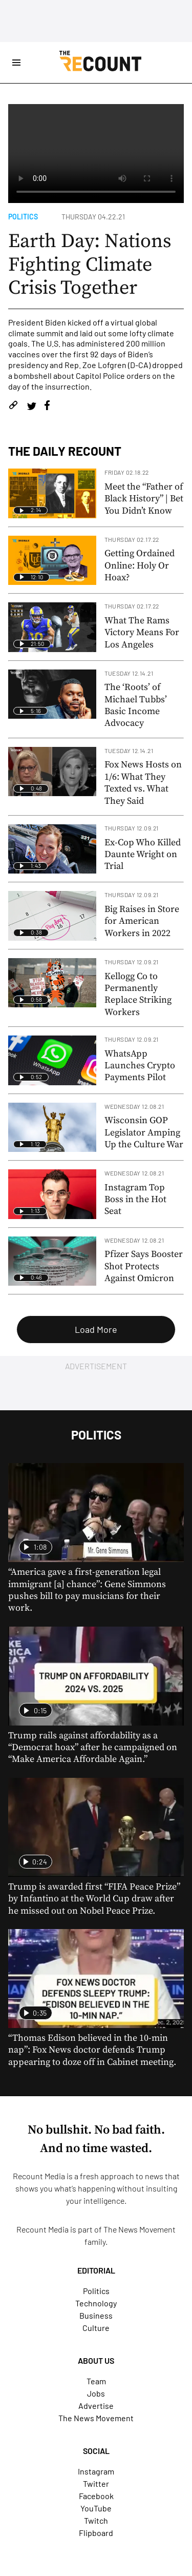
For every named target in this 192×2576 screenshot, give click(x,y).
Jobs (96, 2393)
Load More (96, 1329)
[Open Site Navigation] (16, 62)
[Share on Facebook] (47, 407)
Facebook (96, 2496)
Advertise (96, 2405)
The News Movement (139, 2229)
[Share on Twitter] (31, 407)
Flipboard (96, 2533)
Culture (96, 2327)
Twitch (96, 2520)
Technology (96, 2303)
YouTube (96, 2508)
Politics (23, 216)
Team (96, 2381)
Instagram (96, 2471)
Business (96, 2315)
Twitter (96, 2483)
